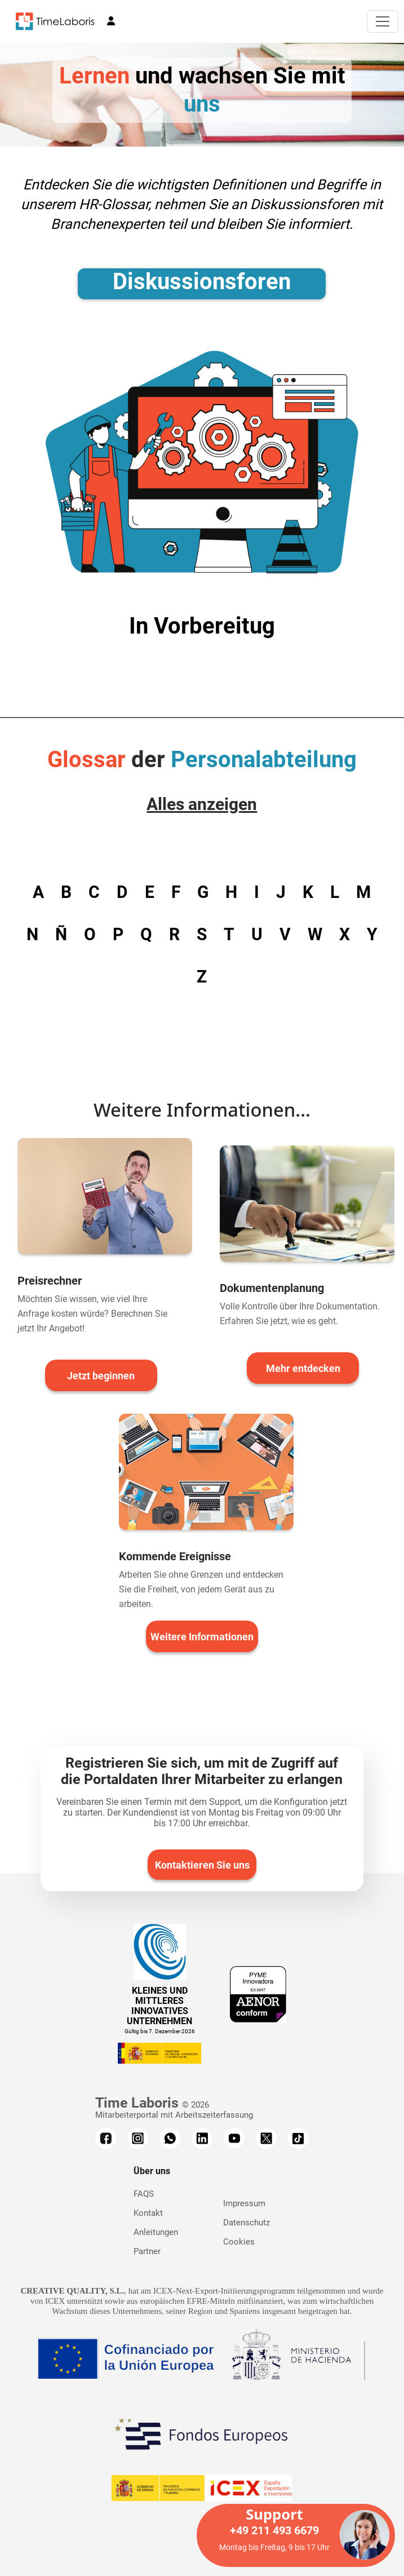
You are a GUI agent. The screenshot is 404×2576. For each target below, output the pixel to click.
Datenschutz (246, 2223)
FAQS (144, 2194)
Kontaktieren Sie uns (202, 1865)
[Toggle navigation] (382, 21)
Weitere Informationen (202, 1637)
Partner (147, 2251)
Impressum (244, 2203)
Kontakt (148, 2213)
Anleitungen (156, 2232)
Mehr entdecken (303, 1368)
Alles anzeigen (201, 804)
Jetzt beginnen (101, 1376)
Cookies (239, 2242)
